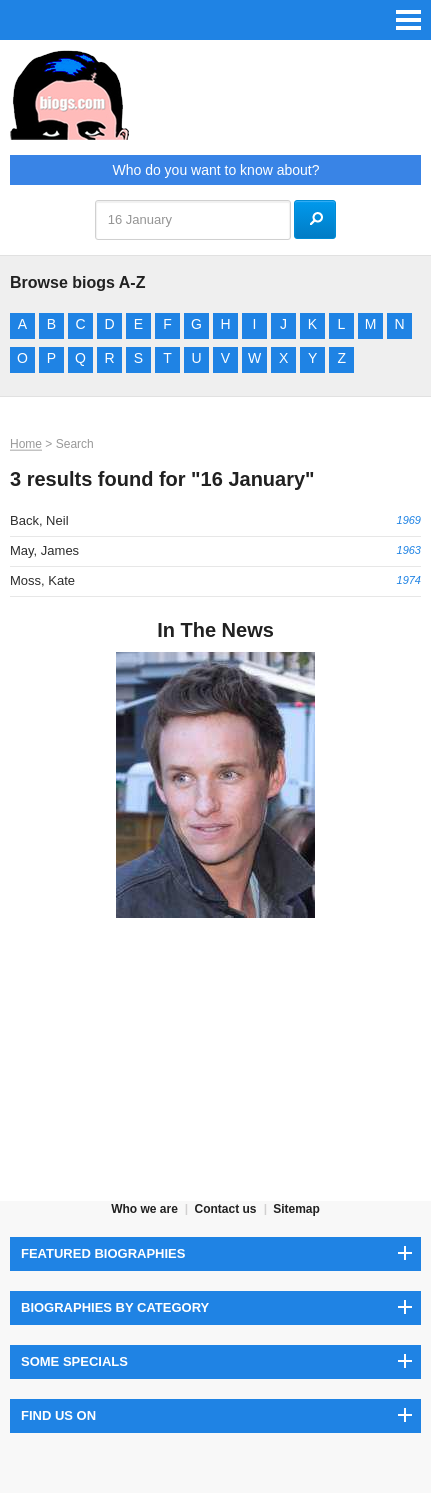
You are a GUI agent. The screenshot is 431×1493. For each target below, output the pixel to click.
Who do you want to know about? (215, 170)
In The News (215, 630)
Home (26, 444)
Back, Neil (39, 520)
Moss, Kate (42, 580)
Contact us (225, 1209)
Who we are (144, 1209)
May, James (44, 550)
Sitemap (296, 1209)
